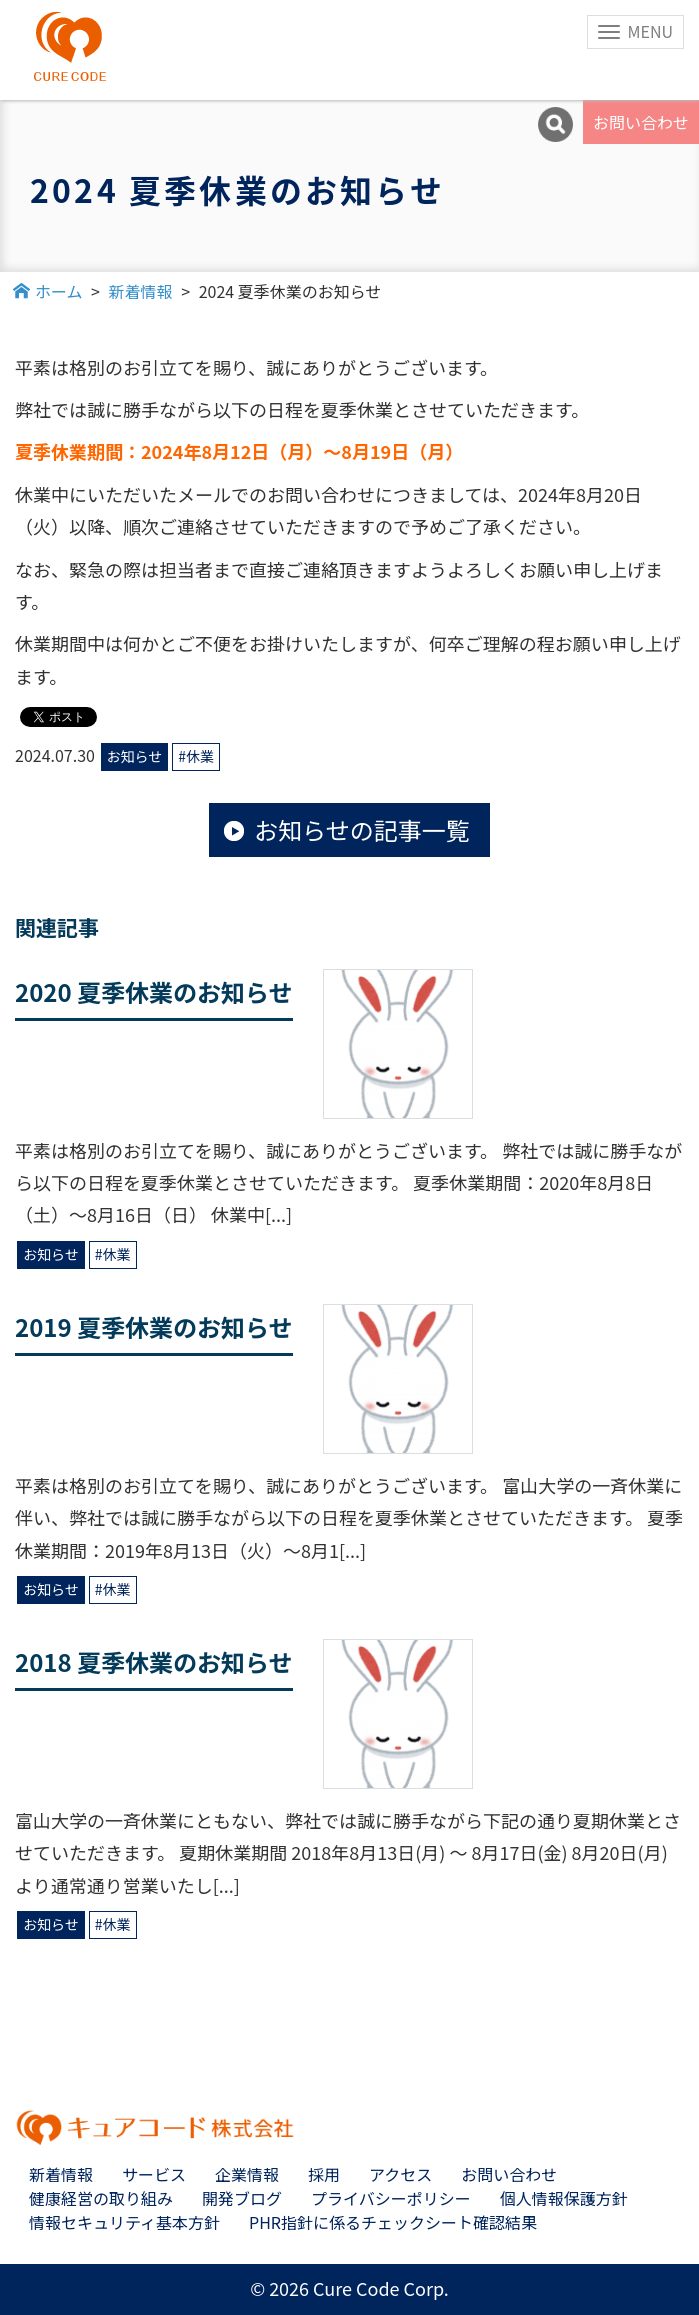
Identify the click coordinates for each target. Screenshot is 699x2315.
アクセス (400, 2174)
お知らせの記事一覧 (362, 829)
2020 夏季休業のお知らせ (154, 991)
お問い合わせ (641, 122)
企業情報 (247, 2174)
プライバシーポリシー (391, 2198)
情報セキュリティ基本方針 (124, 2222)
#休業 (196, 756)
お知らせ (135, 756)
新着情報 (61, 2174)
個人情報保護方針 (564, 2198)
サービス (154, 2174)
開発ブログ (242, 2198)
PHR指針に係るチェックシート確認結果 (393, 2222)
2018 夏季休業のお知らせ (154, 1661)
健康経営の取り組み (101, 2198)
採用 (324, 2174)
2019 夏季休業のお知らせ (154, 1326)
